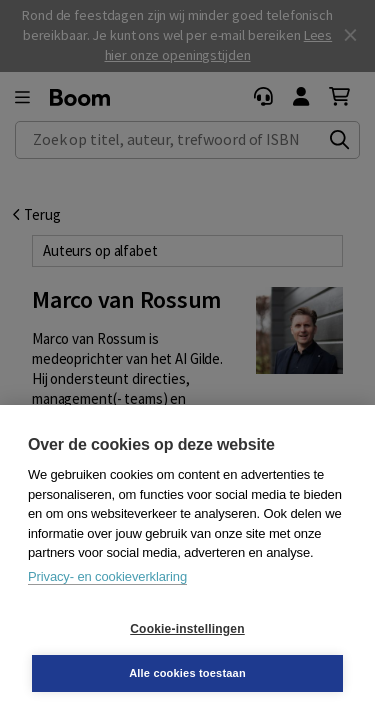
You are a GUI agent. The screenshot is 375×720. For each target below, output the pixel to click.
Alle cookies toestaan (187, 673)
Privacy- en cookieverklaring (107, 576)
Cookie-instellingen (187, 629)
